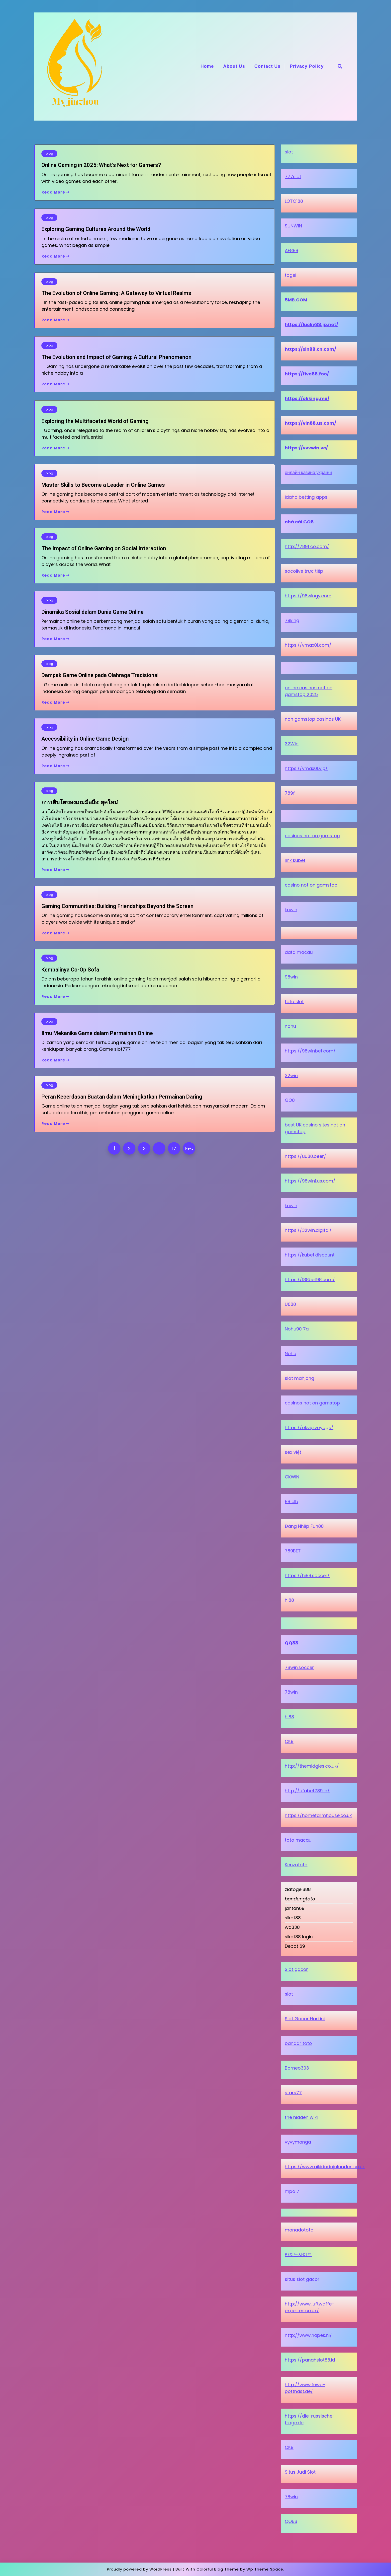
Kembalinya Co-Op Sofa (70, 970)
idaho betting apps (306, 497)
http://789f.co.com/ (307, 546)
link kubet (295, 860)
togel (290, 275)
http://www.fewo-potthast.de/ (305, 2387)
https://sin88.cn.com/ (310, 349)
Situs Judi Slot (300, 2472)
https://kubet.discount (310, 1255)
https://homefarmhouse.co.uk (318, 1815)
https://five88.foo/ (307, 374)
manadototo (299, 2230)
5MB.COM (296, 300)
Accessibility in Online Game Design (85, 739)
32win (291, 1075)
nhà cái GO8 (299, 522)
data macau (299, 952)
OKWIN (292, 1477)
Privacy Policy (307, 66)
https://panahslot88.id (310, 2360)
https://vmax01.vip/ (306, 768)
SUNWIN (293, 226)
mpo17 (292, 2191)
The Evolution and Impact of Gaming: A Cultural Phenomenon (116, 357)
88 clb (291, 1501)
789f (290, 793)
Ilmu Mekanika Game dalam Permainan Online (97, 1033)
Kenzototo (296, 1865)
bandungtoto (300, 1899)
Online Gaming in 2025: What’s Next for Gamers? (101, 165)
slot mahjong (299, 1378)
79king (292, 620)
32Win (291, 744)
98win (291, 977)
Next (189, 1148)
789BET (293, 1551)
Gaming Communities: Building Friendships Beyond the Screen (117, 906)
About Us (234, 66)
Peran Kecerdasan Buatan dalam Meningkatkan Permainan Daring (121, 1097)
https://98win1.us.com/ (310, 1181)
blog (49, 153)
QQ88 (291, 1643)
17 (174, 1148)
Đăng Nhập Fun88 (304, 1526)
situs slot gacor (302, 2279)
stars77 (293, 2092)
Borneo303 (297, 2068)
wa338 (292, 1927)
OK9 (289, 1741)
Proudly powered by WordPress (139, 2569)
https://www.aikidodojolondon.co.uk (325, 2166)
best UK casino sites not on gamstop (315, 1128)
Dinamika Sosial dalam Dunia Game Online (92, 612)
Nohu (290, 1353)
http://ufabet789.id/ (307, 1791)
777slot (293, 176)
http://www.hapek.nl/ (308, 2335)
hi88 (289, 1600)
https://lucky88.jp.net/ (311, 324)
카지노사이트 (298, 2254)
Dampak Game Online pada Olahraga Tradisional (100, 675)
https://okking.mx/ (307, 398)
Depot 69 (295, 1946)
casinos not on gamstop (312, 836)
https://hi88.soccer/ (307, 1575)
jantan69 (294, 1908)
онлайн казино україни (308, 472)
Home (207, 66)
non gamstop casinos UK (313, 719)
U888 (290, 1304)
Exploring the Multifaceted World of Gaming (95, 421)
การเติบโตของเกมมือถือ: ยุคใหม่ (79, 802)
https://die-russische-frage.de (310, 2419)
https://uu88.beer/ (305, 1156)
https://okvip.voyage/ (309, 1427)
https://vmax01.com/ (308, 645)
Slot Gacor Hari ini (305, 2019)
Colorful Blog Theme (217, 2569)
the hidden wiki (301, 2117)
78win (291, 1692)
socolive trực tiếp (304, 571)
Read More (55, 192)
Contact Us (267, 66)
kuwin (291, 909)
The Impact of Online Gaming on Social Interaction (103, 548)
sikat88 (293, 1918)
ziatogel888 (298, 1889)
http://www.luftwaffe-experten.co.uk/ (309, 2307)
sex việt (293, 1452)
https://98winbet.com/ (310, 1051)
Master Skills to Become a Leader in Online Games (103, 485)
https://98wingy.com (308, 596)
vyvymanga (298, 2142)
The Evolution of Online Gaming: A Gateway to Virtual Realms (116, 293)
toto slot (294, 1001)
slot (289, 152)
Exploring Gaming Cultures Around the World (95, 229)
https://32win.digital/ (308, 1230)
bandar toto (298, 2043)
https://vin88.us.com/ (310, 423)
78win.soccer (299, 1667)
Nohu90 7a (297, 1329)
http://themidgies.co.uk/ (312, 1766)
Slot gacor (296, 1969)
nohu (290, 1026)
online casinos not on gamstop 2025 (308, 691)
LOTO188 (294, 201)
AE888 (291, 250)
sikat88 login (299, 1937)
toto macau (298, 1840)
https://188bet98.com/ (310, 1279)
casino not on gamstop (311, 885)
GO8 (290, 1100)
